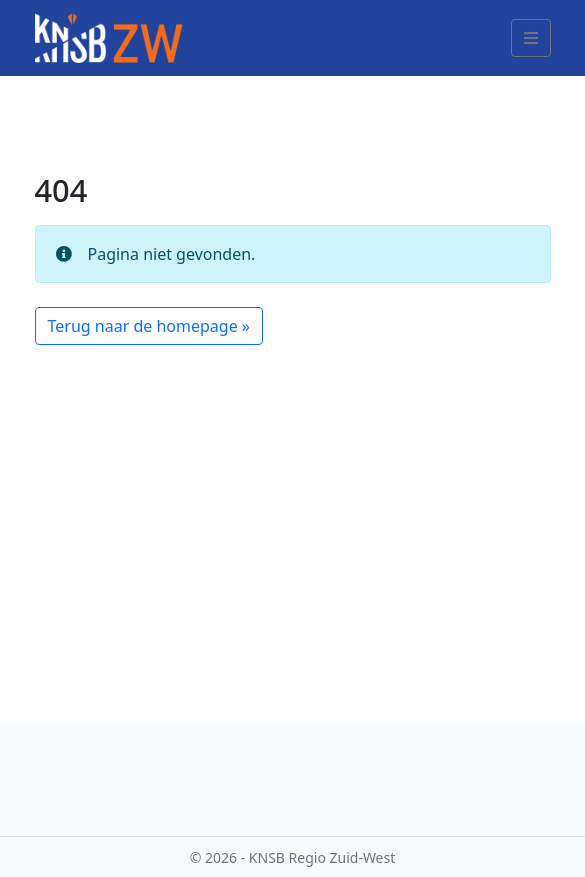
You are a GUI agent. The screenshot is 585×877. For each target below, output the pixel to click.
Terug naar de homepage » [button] (149, 326)
